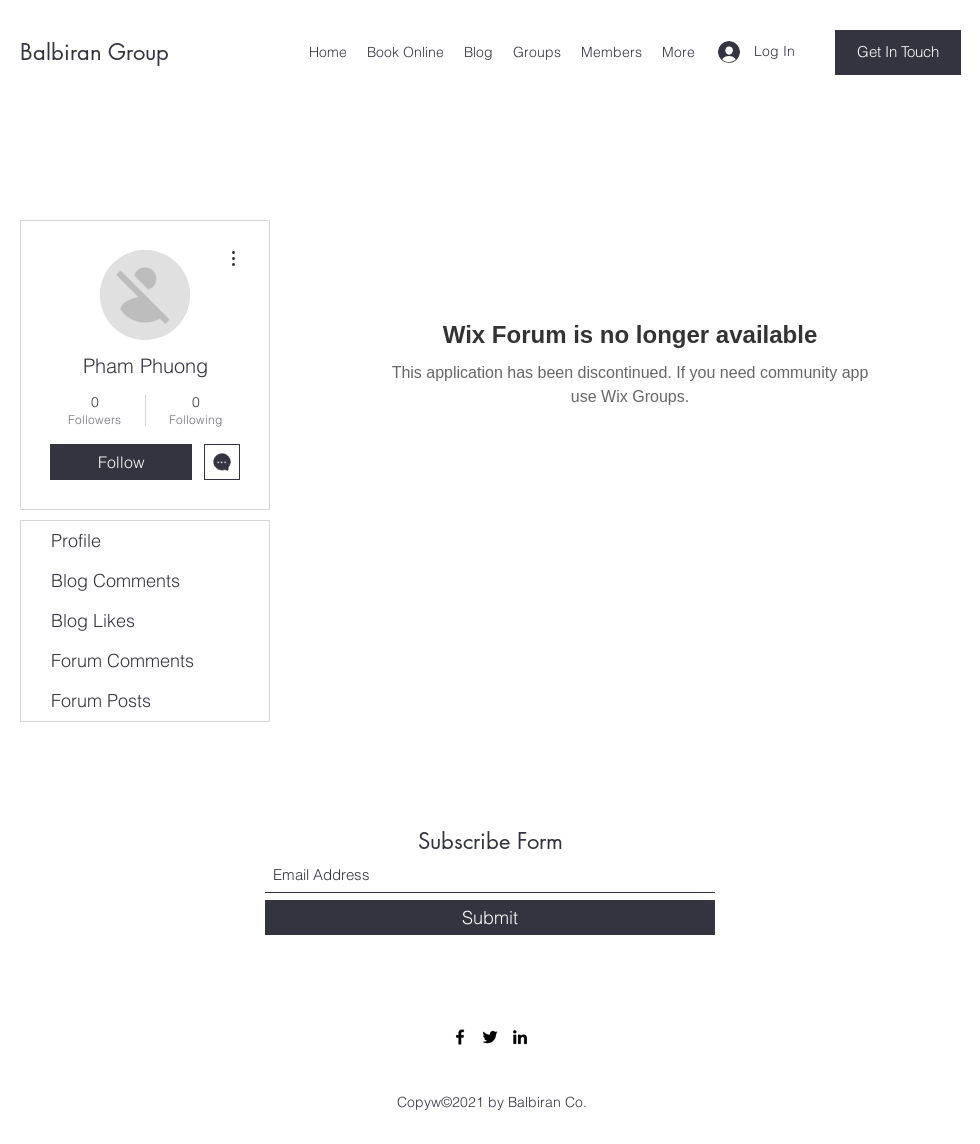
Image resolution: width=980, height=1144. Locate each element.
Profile (76, 540)
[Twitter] (490, 1037)
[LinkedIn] (520, 1037)
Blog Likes (93, 620)
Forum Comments (122, 660)
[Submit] (490, 917)
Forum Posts (101, 700)
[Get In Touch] (898, 52)
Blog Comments (115, 580)
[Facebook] (460, 1037)
